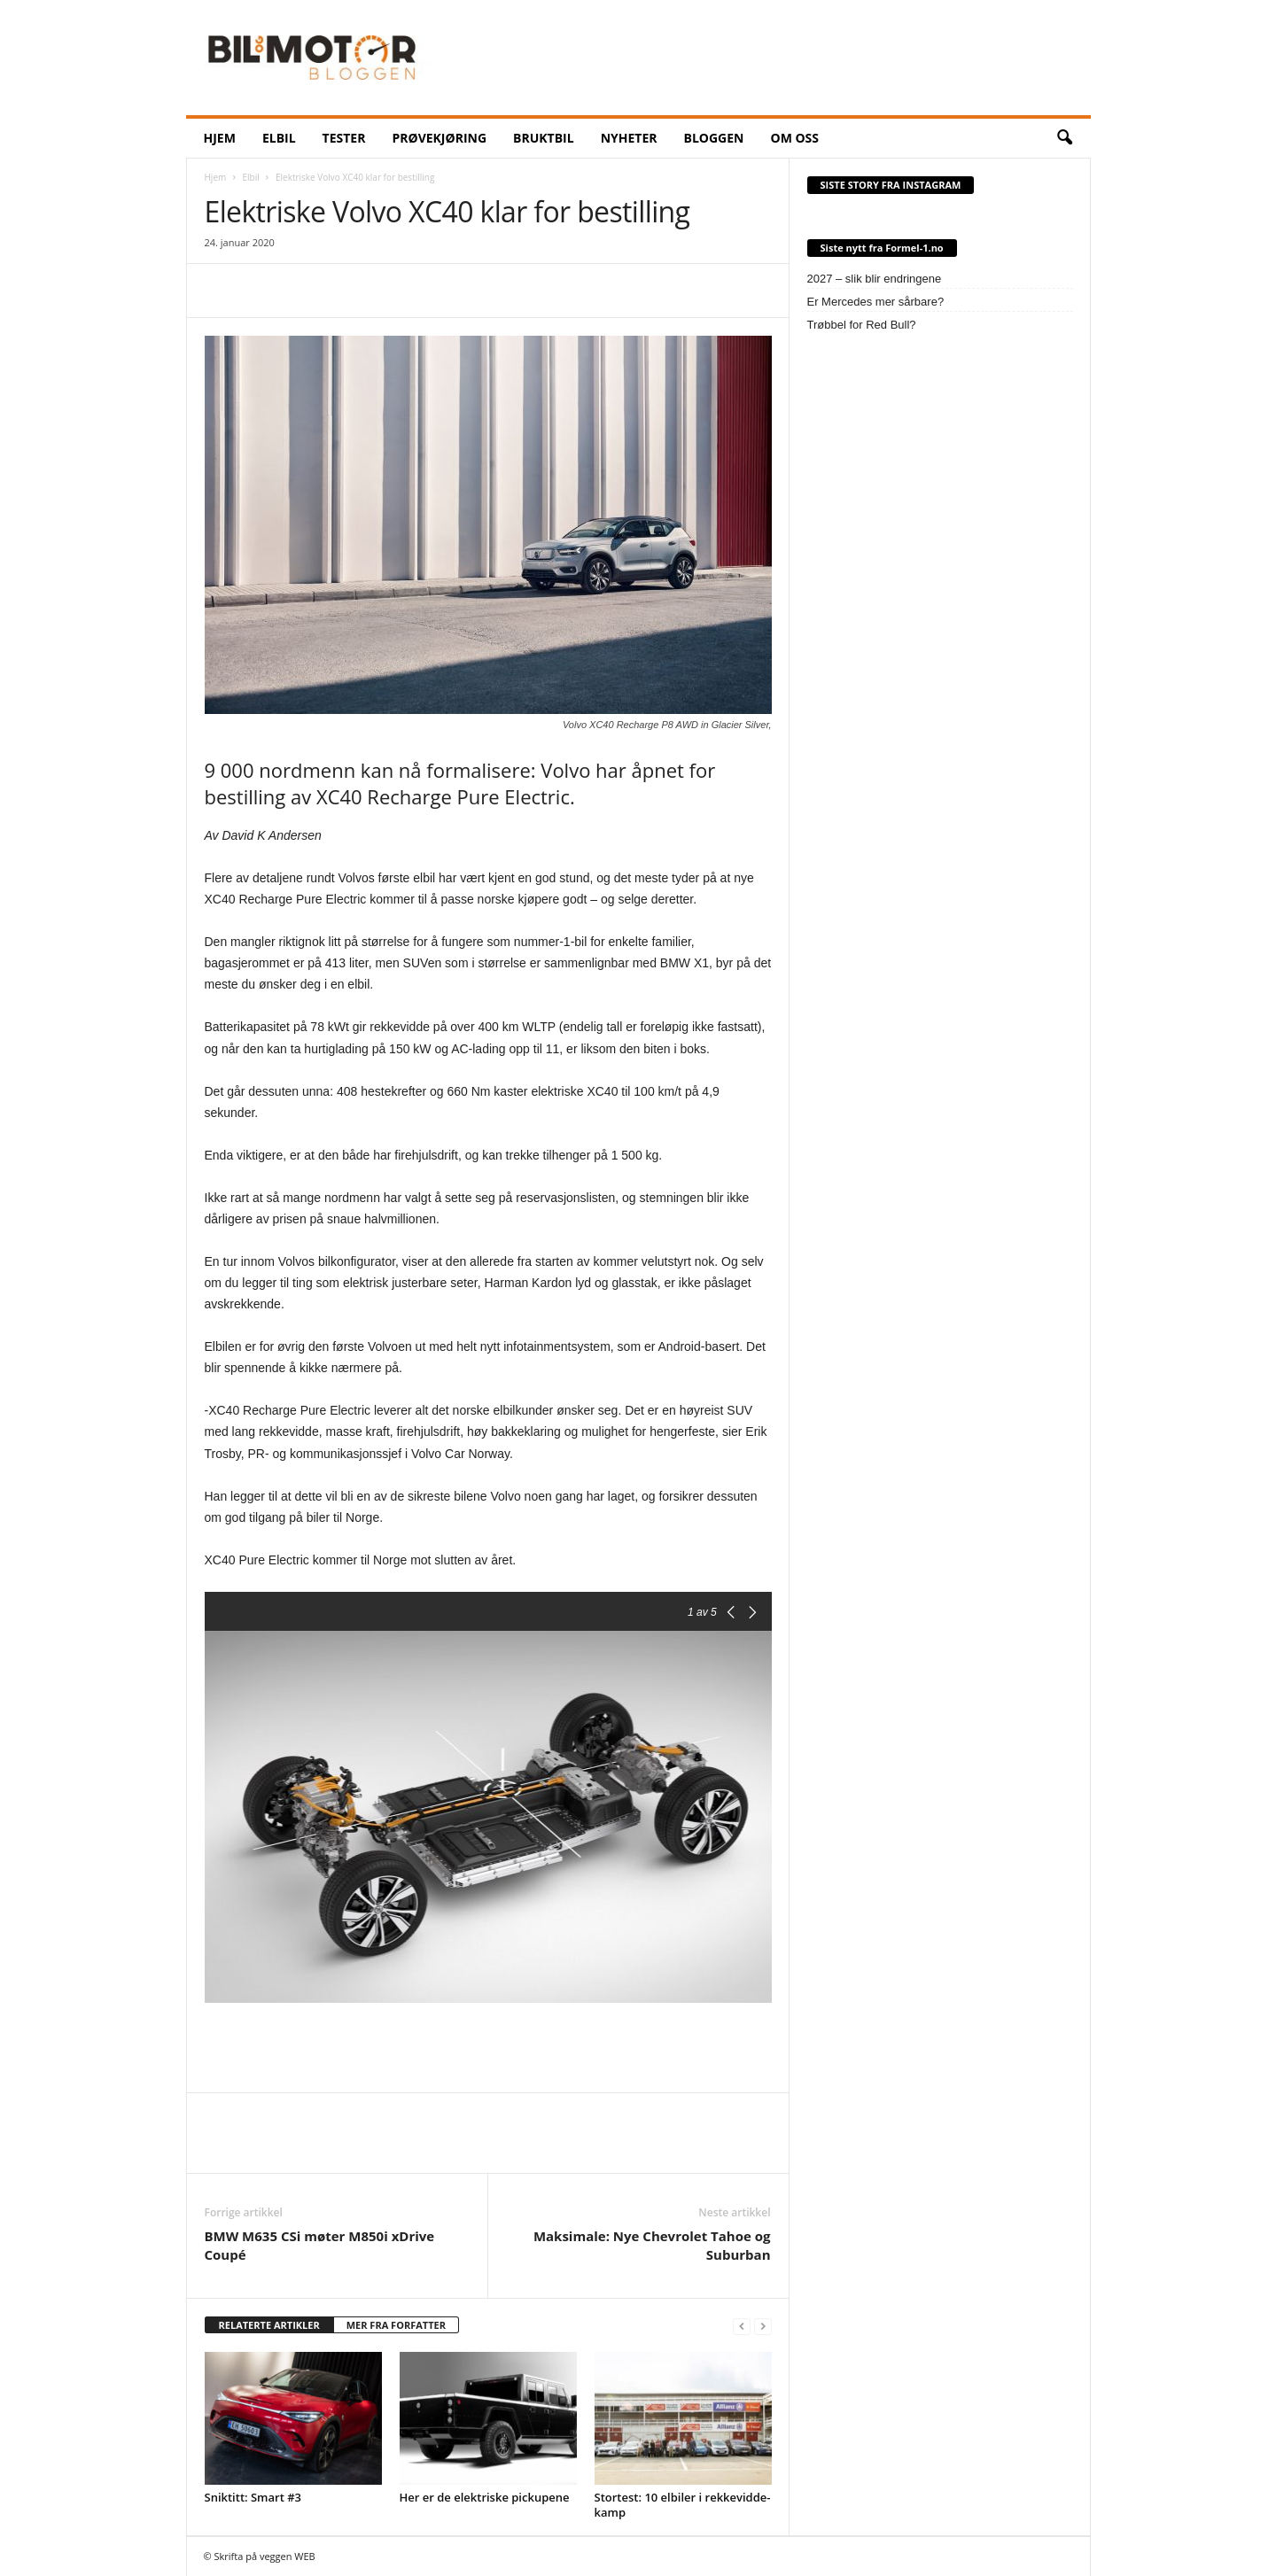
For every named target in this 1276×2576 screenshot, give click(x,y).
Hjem (216, 177)
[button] (1064, 138)
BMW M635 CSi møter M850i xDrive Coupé (320, 2245)
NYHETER (629, 137)
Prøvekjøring (439, 137)
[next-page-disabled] (763, 2325)
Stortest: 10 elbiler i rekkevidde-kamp (683, 2504)
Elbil (251, 177)
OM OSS (794, 137)
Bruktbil (543, 137)
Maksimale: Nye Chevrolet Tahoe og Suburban (652, 2245)
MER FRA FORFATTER (396, 2325)
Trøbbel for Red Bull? (861, 324)
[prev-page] (742, 2325)
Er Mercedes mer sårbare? (876, 301)
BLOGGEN (714, 137)
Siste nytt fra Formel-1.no (882, 247)
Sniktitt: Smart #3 (253, 2497)
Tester (344, 137)
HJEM (220, 137)
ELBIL (279, 137)
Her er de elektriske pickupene (485, 2497)
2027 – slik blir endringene (874, 278)
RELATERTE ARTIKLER (269, 2325)
